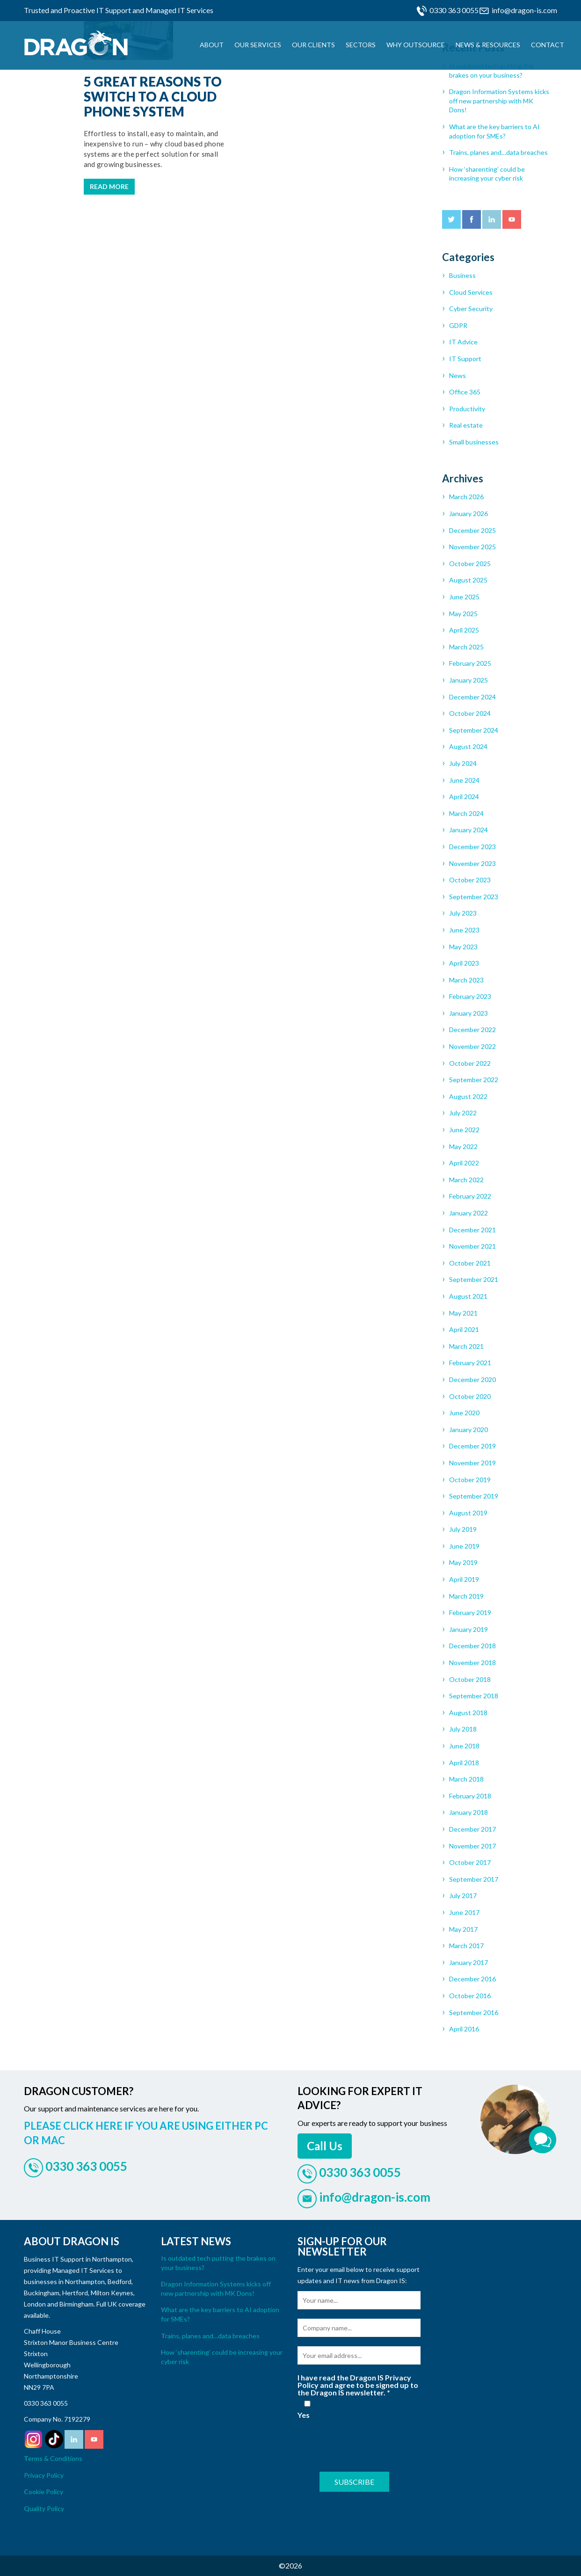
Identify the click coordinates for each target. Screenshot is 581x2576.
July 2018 (463, 1729)
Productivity (467, 409)
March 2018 (466, 1779)
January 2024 (468, 830)
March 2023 (466, 980)
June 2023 (464, 930)
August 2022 (468, 1096)
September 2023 (473, 897)
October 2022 (470, 1063)
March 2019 (466, 1596)
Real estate (466, 425)
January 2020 (468, 1430)
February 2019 (470, 1612)
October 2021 (470, 1263)
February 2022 (470, 1196)
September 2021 (473, 1279)
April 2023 (464, 963)
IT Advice (463, 342)
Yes (307, 2410)
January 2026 (468, 513)
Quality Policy (44, 2508)
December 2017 (472, 1829)
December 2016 (472, 1979)
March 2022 (466, 1180)
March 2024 (466, 813)
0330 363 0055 (454, 10)
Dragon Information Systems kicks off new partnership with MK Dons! (499, 100)
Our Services (257, 45)
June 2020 (464, 1413)
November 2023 (472, 863)
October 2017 (470, 1862)
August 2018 (468, 1713)
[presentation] (369, 2444)
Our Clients (313, 45)
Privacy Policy (44, 2475)
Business (462, 275)
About (212, 45)
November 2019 (472, 1463)
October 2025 (470, 564)
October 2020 (470, 1396)
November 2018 (472, 1662)
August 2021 (468, 1296)
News (457, 375)
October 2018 (470, 1679)
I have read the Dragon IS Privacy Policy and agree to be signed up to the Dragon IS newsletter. (358, 2385)
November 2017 (472, 1846)
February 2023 (470, 996)
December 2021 (472, 1230)
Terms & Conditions (53, 2458)
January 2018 (468, 1812)
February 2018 (470, 1796)
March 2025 (466, 647)
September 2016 (473, 2012)
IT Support (465, 359)
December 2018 (472, 1646)
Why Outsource (415, 45)
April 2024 (464, 796)
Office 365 (464, 392)
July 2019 (463, 1529)
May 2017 (463, 1929)
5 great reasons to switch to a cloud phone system (153, 96)
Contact (547, 45)
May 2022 (463, 1146)
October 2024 (470, 713)
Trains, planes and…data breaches (498, 152)
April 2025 (464, 630)
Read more (109, 186)
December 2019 (472, 1446)
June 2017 (464, 1912)
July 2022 (463, 1113)
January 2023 (468, 1013)
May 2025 (463, 614)
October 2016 (470, 1996)
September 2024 (473, 730)
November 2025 (472, 547)
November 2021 (472, 1246)
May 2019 (463, 1562)
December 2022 (472, 1029)
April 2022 (464, 1163)
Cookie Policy (43, 2492)
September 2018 (473, 1696)
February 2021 (470, 1363)
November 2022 (472, 1046)
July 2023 (463, 913)
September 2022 (473, 1080)
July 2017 (463, 1895)
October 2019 (470, 1480)
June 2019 (464, 1546)
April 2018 (464, 1763)
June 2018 (464, 1746)
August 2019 (468, 1513)
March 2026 (466, 497)
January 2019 (468, 1629)
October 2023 (470, 880)
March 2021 (466, 1346)
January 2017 (468, 1962)
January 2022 (468, 1213)
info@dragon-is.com (524, 10)
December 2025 (472, 530)
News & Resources (488, 45)
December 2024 (472, 697)
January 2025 (468, 680)
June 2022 (464, 1130)
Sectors (361, 45)
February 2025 (470, 663)
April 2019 (464, 1579)
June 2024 (464, 780)
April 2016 (464, 2029)
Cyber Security (471, 309)
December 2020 (472, 1379)
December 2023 (472, 847)
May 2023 (463, 947)
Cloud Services (471, 292)
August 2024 (468, 746)
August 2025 (468, 580)
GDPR (458, 325)
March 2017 (466, 1946)
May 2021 (463, 1313)
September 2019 (473, 1496)
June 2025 (464, 597)
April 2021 (464, 1329)
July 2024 (463, 763)
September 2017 (473, 1879)
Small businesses (474, 442)
